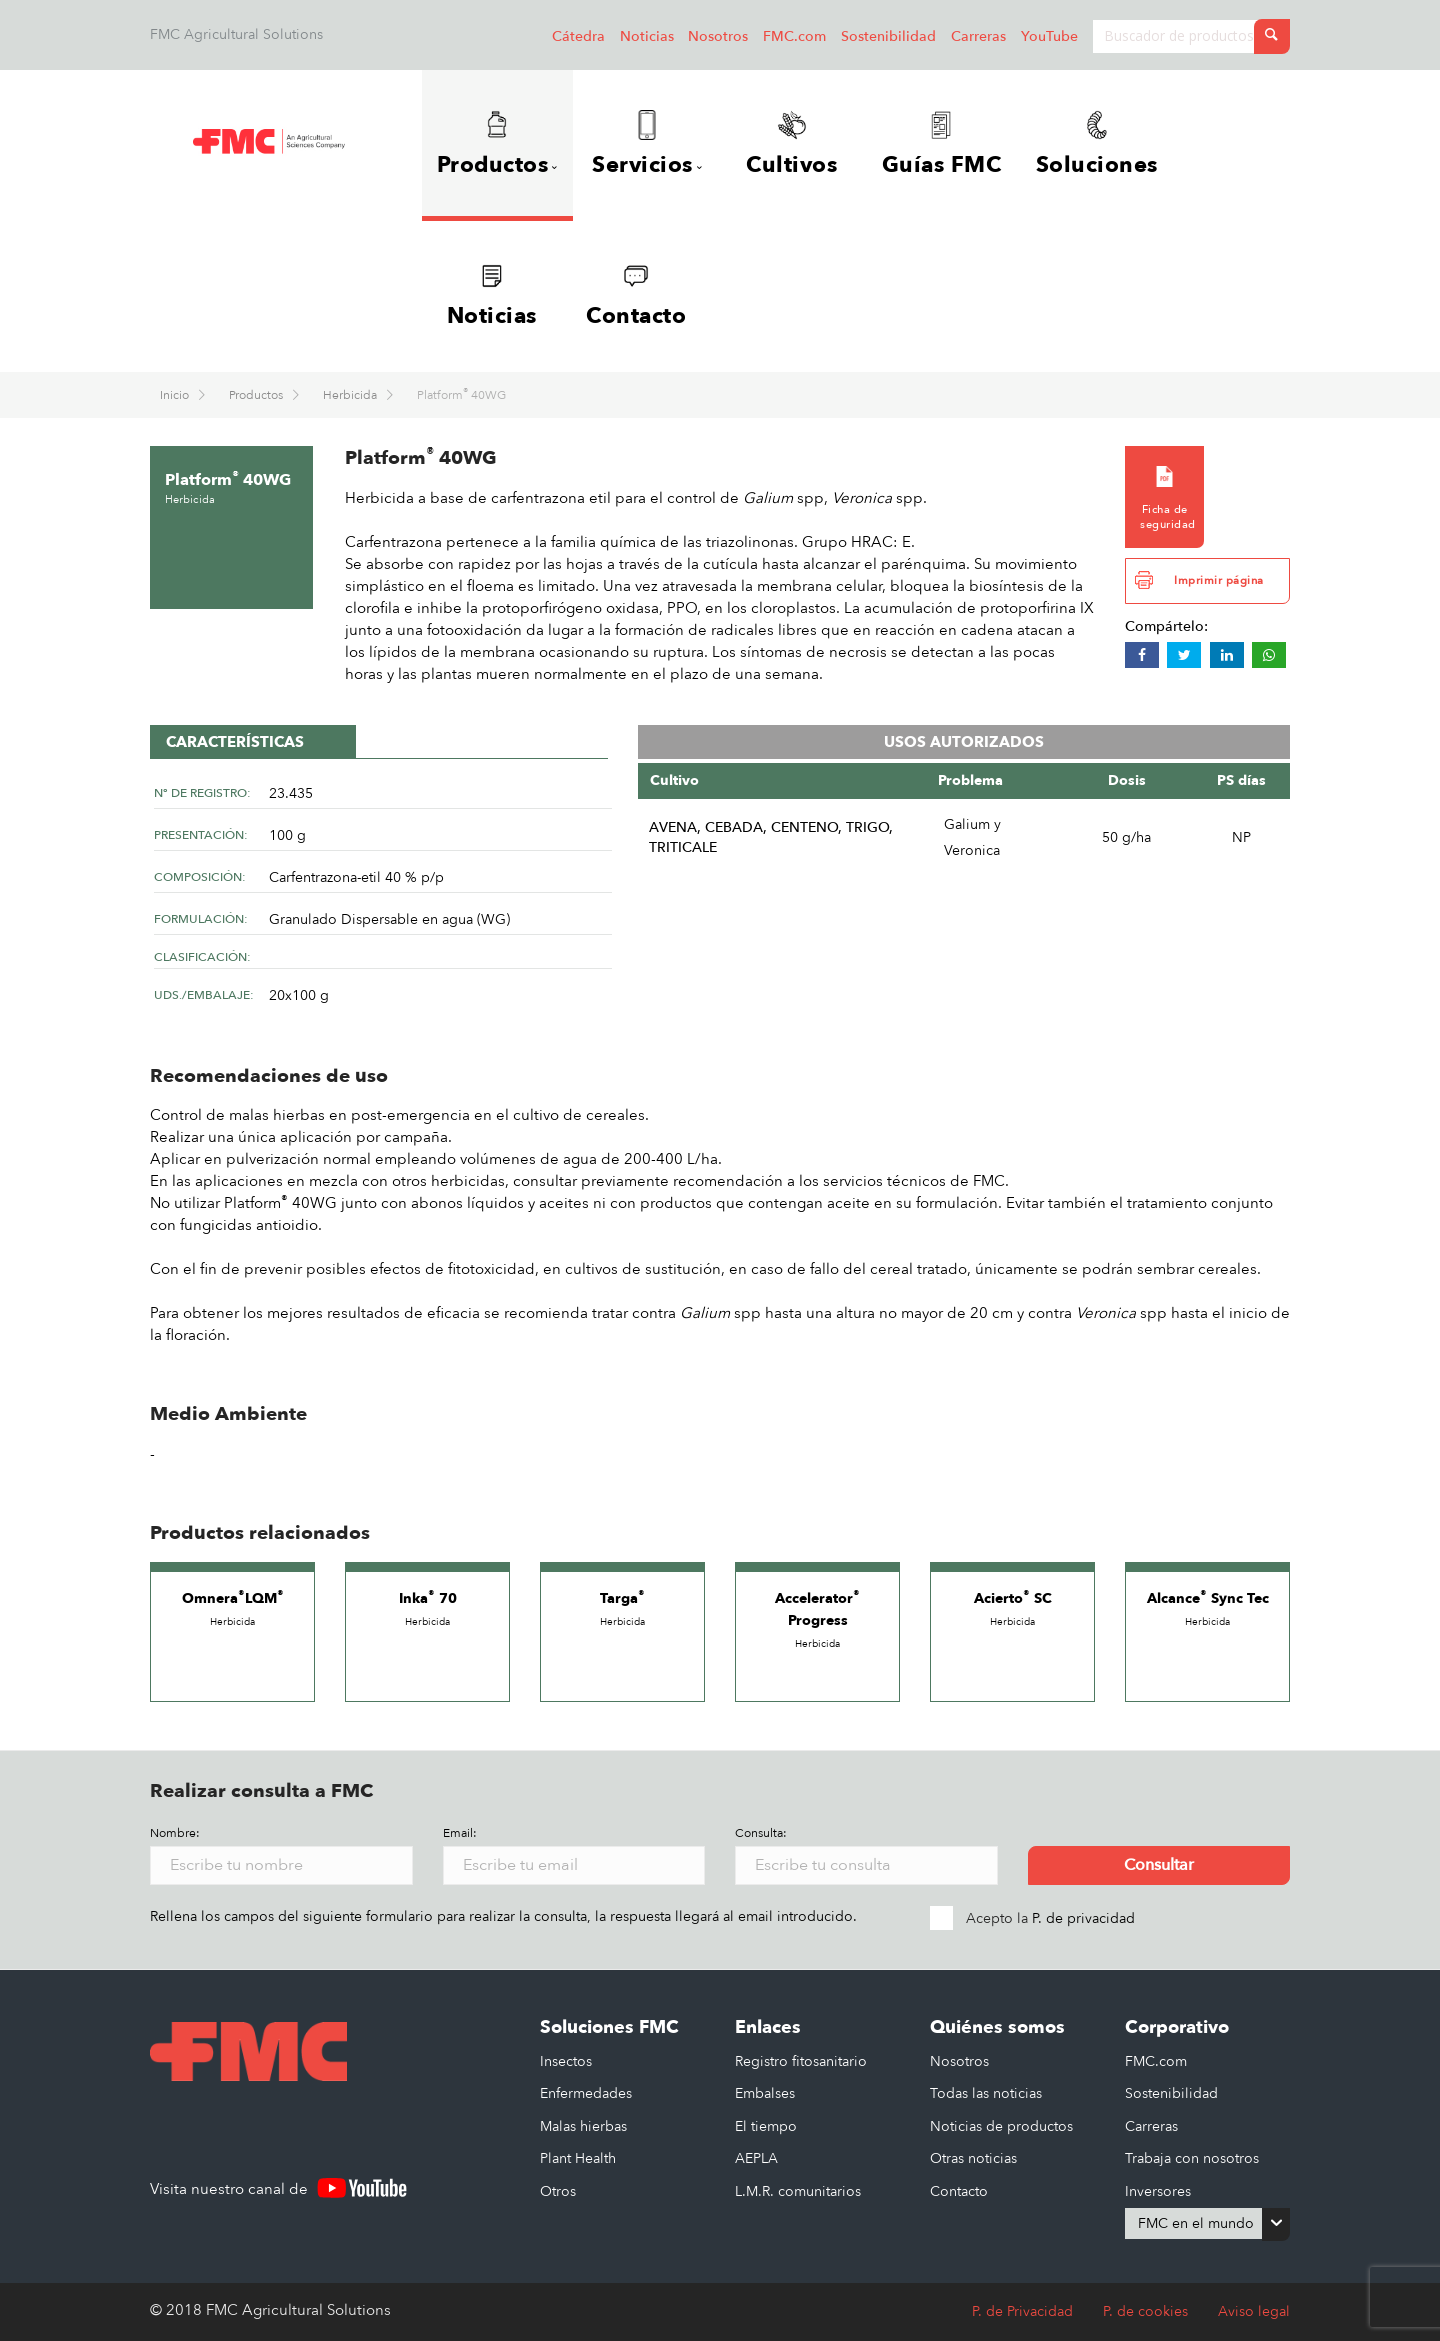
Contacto (636, 296)
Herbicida (351, 395)
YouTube (1049, 36)
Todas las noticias (986, 2093)
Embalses (765, 2093)
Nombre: (175, 1833)
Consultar (1159, 1865)
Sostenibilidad (888, 36)
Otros (558, 2191)
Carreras (978, 36)
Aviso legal (1254, 2311)
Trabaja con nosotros (1192, 2158)
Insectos (566, 2061)
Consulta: (761, 1833)
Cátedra (578, 36)
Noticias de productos (1001, 2126)
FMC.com (794, 36)
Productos (257, 395)
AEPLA (756, 2158)
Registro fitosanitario (801, 2061)
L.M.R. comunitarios (798, 2191)
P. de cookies (1145, 2311)
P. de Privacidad (1022, 2311)
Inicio (176, 395)
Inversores (1158, 2191)
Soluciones (1097, 145)
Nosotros (718, 36)
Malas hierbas (583, 2126)
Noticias (647, 36)
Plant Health (578, 2158)
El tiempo (766, 2126)
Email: (460, 1833)
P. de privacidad (1083, 1918)
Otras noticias (973, 2158)
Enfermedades (586, 2093)
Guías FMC (942, 145)
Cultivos (792, 145)
